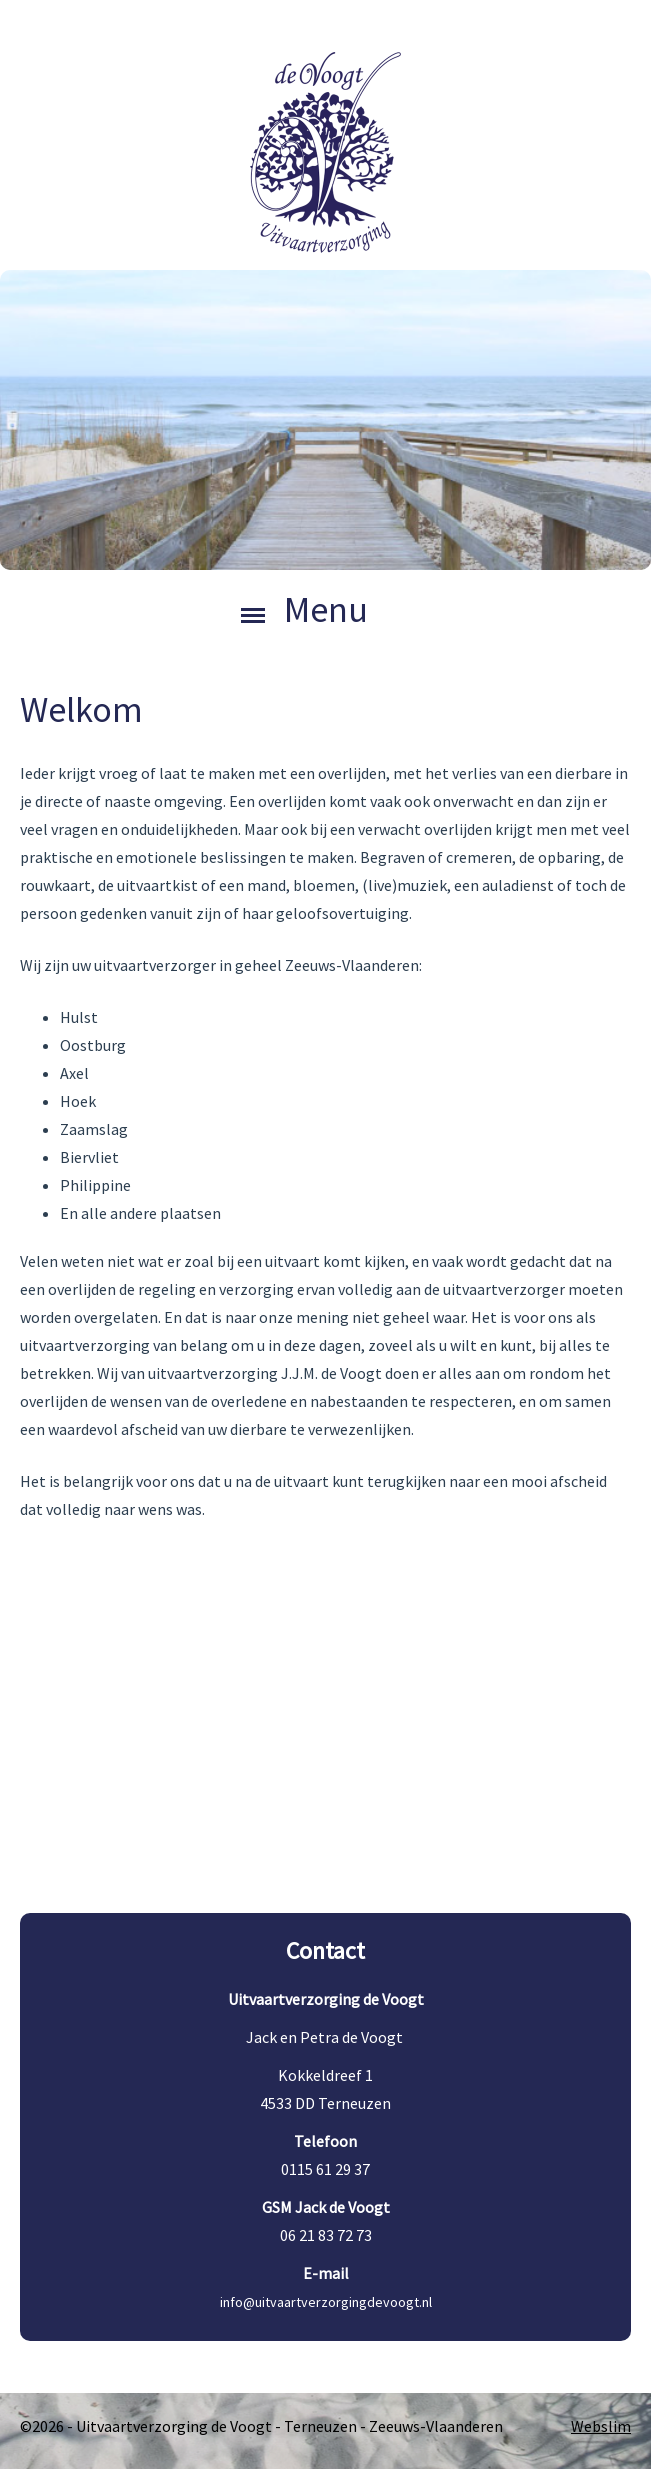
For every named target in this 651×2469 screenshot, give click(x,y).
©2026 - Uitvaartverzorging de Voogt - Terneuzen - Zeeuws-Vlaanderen (261, 2426)
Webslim (601, 2426)
